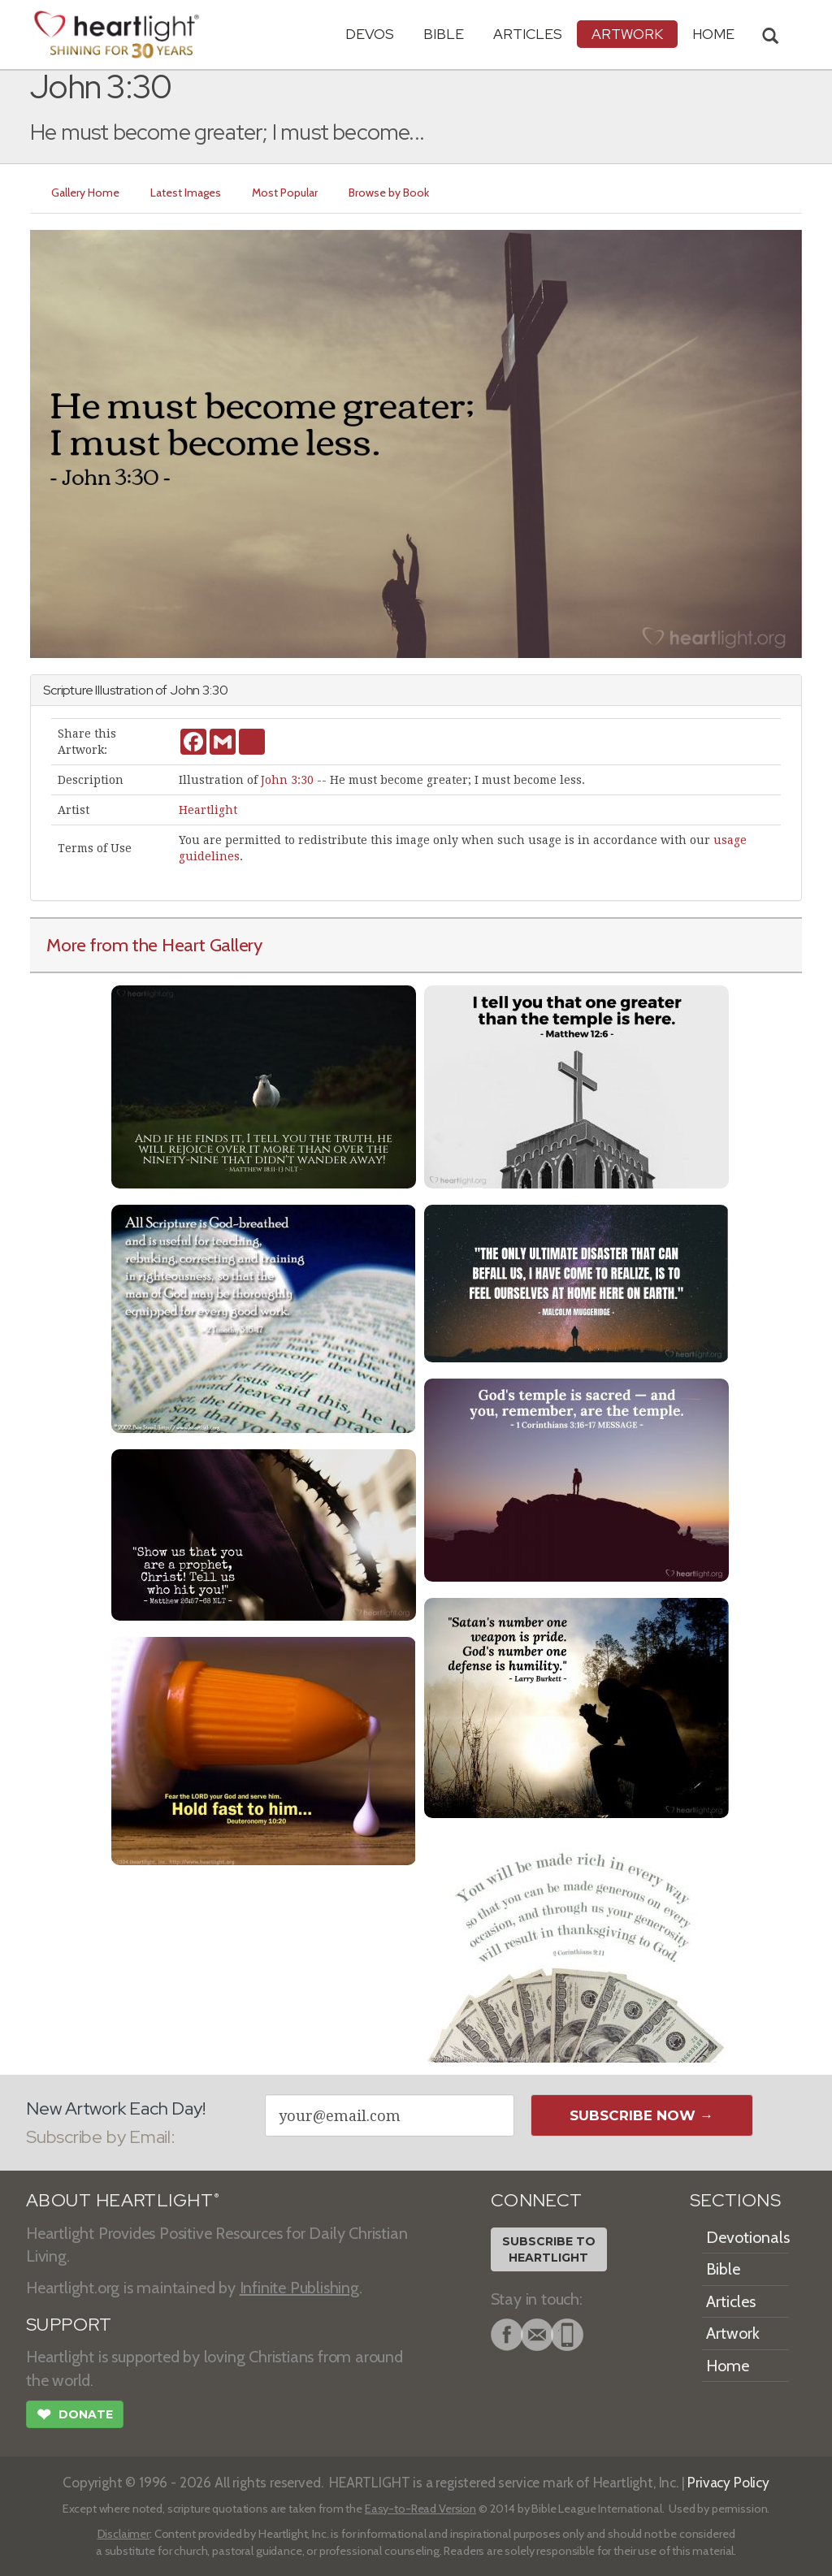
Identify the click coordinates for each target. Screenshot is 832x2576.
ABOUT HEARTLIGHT (122, 2200)
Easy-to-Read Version (420, 2508)
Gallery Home (85, 192)
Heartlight (208, 809)
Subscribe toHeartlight (549, 2249)
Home (727, 2365)
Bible (443, 33)
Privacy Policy (728, 2482)
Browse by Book (389, 192)
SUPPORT (68, 2324)
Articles (527, 33)
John (185, 690)
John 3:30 (287, 779)
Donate (75, 2416)
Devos (369, 33)
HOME (713, 33)
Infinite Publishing (299, 2287)
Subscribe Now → (641, 2115)
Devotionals (748, 2237)
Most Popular (285, 192)
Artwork (627, 33)
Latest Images (185, 192)
